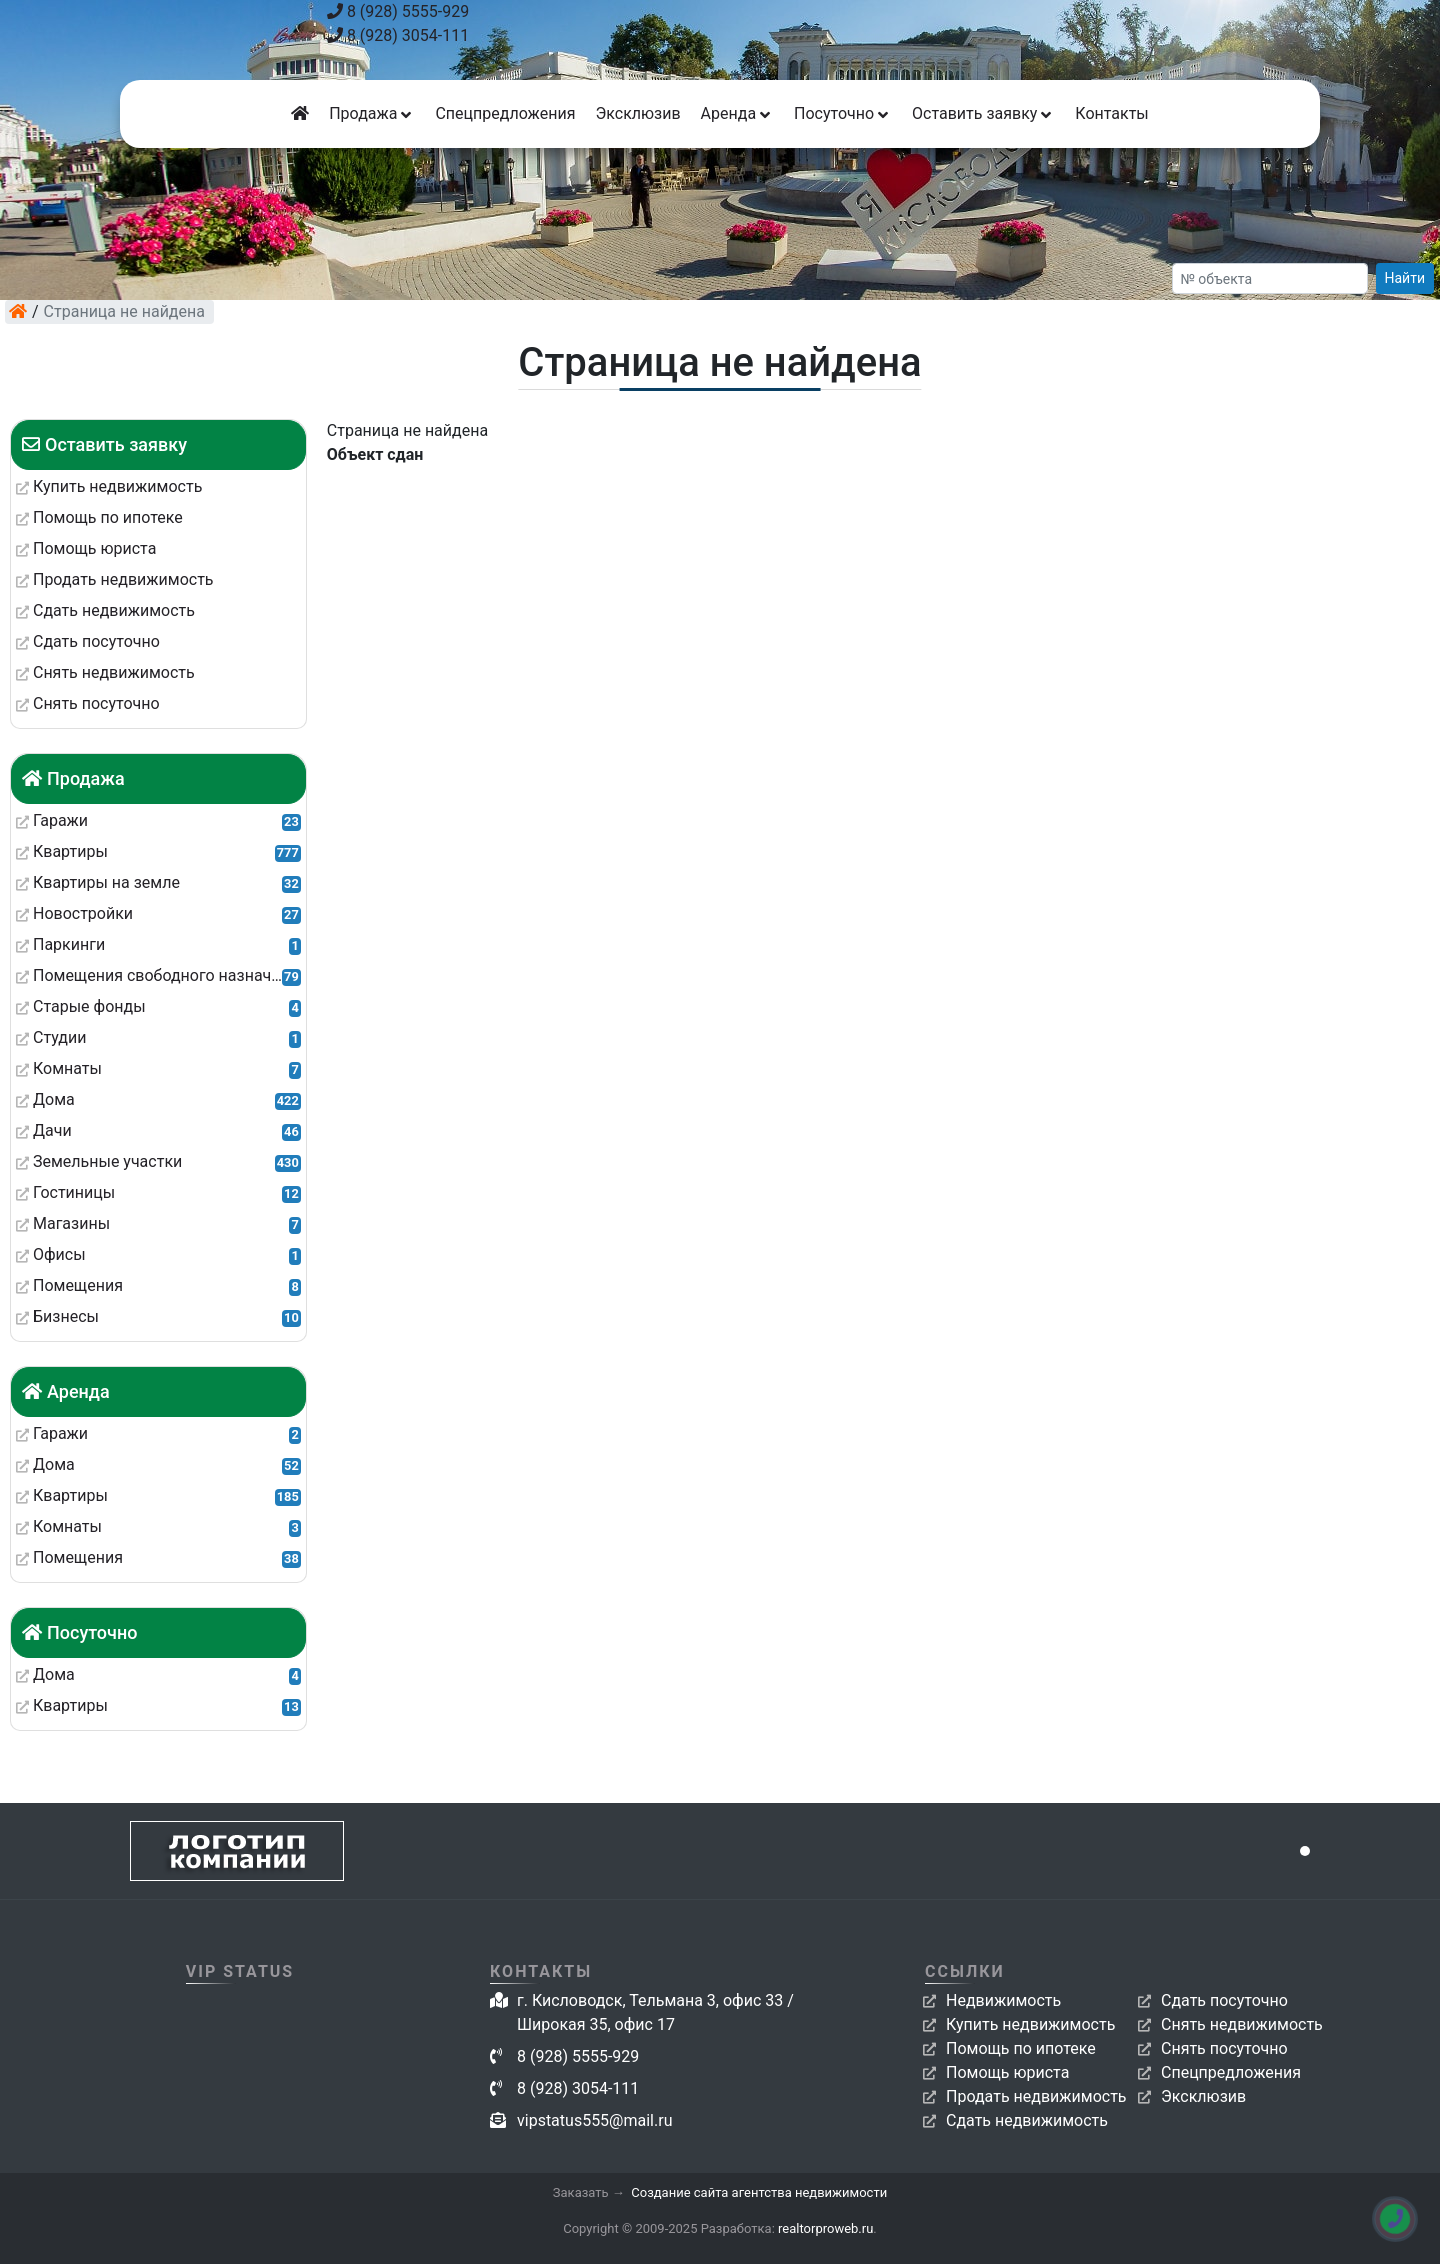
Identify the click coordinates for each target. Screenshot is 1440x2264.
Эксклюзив (637, 113)
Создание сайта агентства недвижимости (759, 2192)
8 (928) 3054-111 (398, 35)
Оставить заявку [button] (983, 113)
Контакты (1111, 113)
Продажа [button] (372, 113)
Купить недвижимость (1030, 2024)
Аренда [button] (737, 113)
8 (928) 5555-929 (398, 11)
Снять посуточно (1224, 2048)
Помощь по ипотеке (1021, 2048)
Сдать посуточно (1224, 2000)
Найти (1405, 278)
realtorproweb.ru (825, 2228)
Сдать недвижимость (1027, 2120)
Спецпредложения (505, 113)
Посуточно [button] (843, 113)
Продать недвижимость (1036, 2096)
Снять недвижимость (1242, 2024)
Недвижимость (1003, 2000)
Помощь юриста (1007, 2072)
